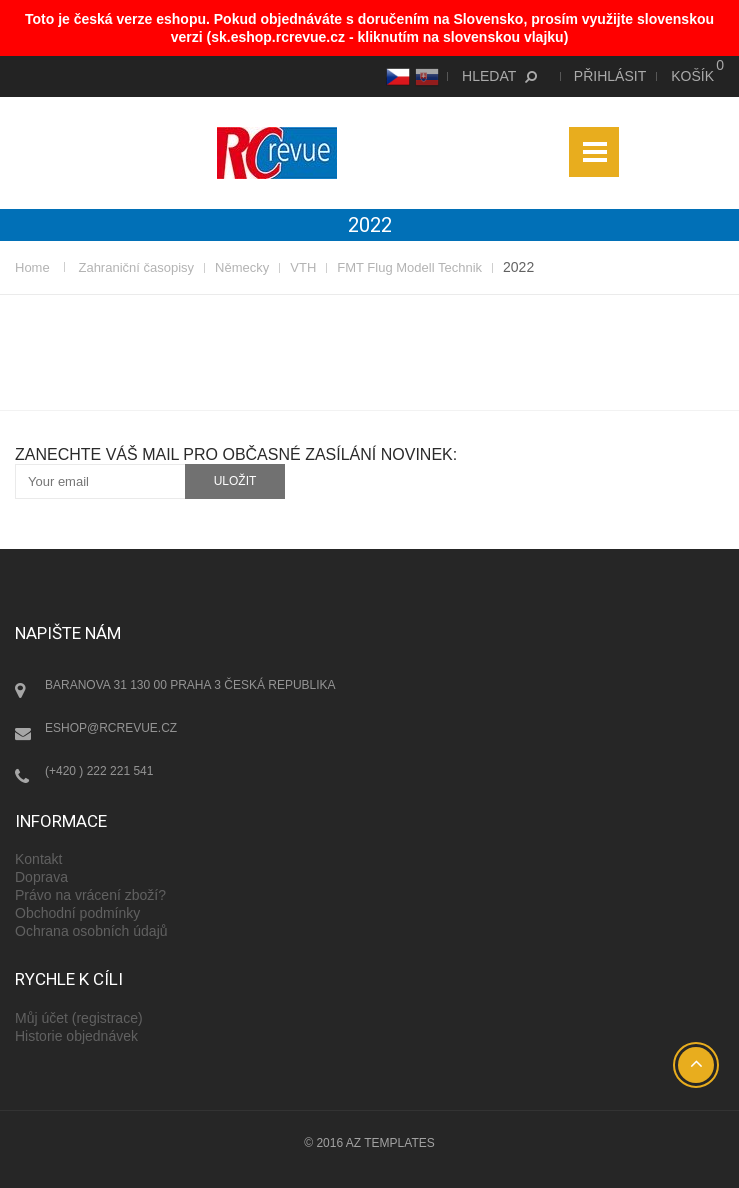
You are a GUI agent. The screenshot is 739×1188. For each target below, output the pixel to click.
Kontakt (38, 859)
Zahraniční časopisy (136, 267)
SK (424, 76)
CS (395, 76)
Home (32, 267)
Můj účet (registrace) (79, 1018)
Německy (242, 267)
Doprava (41, 877)
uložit (235, 481)
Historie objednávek (76, 1036)
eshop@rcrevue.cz (111, 728)
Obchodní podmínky (77, 913)
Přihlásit (610, 76)
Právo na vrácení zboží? (90, 895)
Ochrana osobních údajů (91, 931)
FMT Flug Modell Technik (409, 267)
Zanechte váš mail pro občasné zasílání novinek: (236, 454)
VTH (303, 267)
